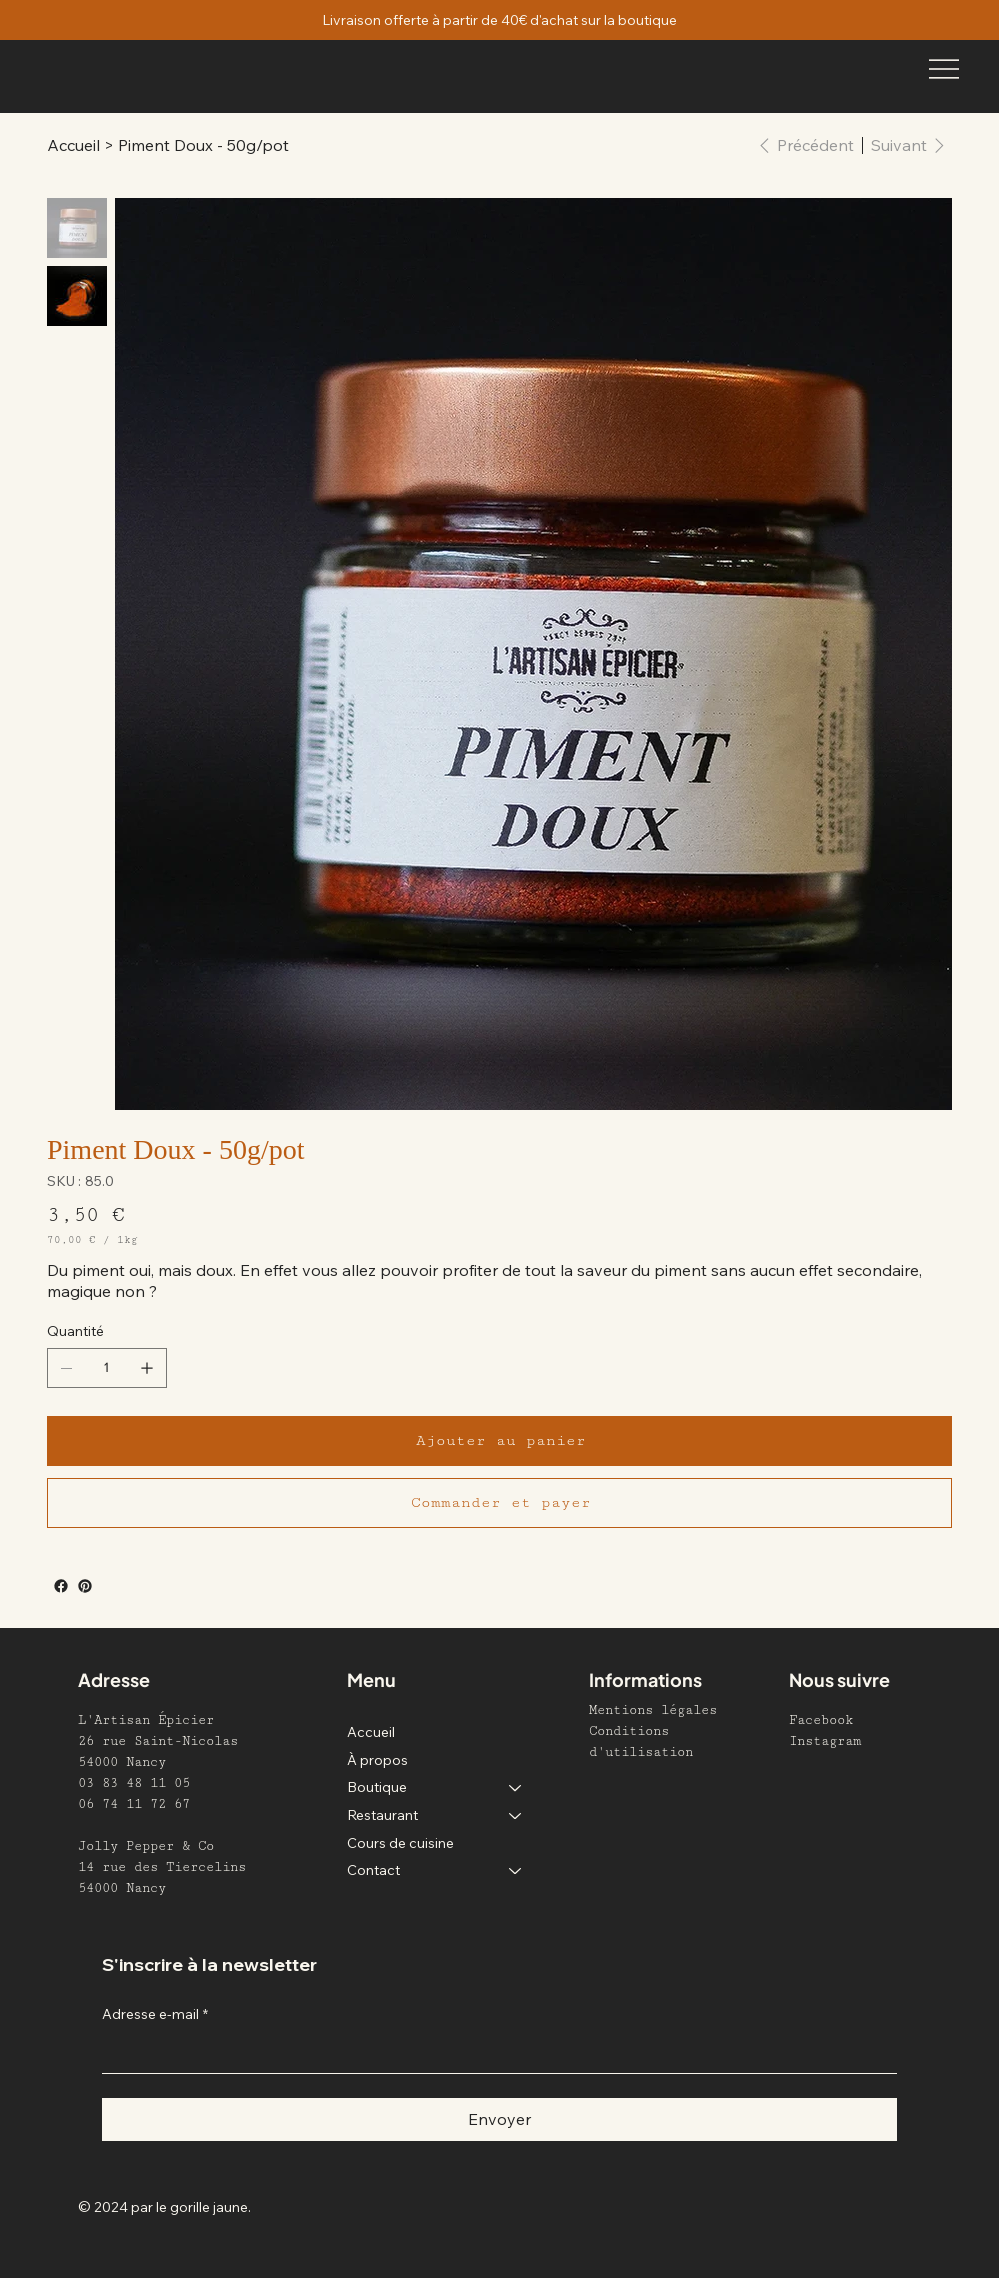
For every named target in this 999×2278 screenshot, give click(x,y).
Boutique (377, 1787)
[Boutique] (516, 1788)
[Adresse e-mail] (493, 2053)
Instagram (825, 1741)
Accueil (371, 1732)
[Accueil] (73, 145)
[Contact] (516, 1871)
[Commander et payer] (499, 1503)
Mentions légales (653, 1710)
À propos (377, 1760)
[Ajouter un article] (147, 1368)
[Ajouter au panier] (499, 1441)
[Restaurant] (516, 1816)
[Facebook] (61, 1586)
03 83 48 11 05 (134, 1783)
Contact (373, 1870)
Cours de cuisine (400, 1843)
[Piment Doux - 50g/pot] (203, 145)
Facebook (821, 1720)
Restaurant (382, 1815)
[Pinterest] (85, 1586)
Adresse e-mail (155, 2015)
